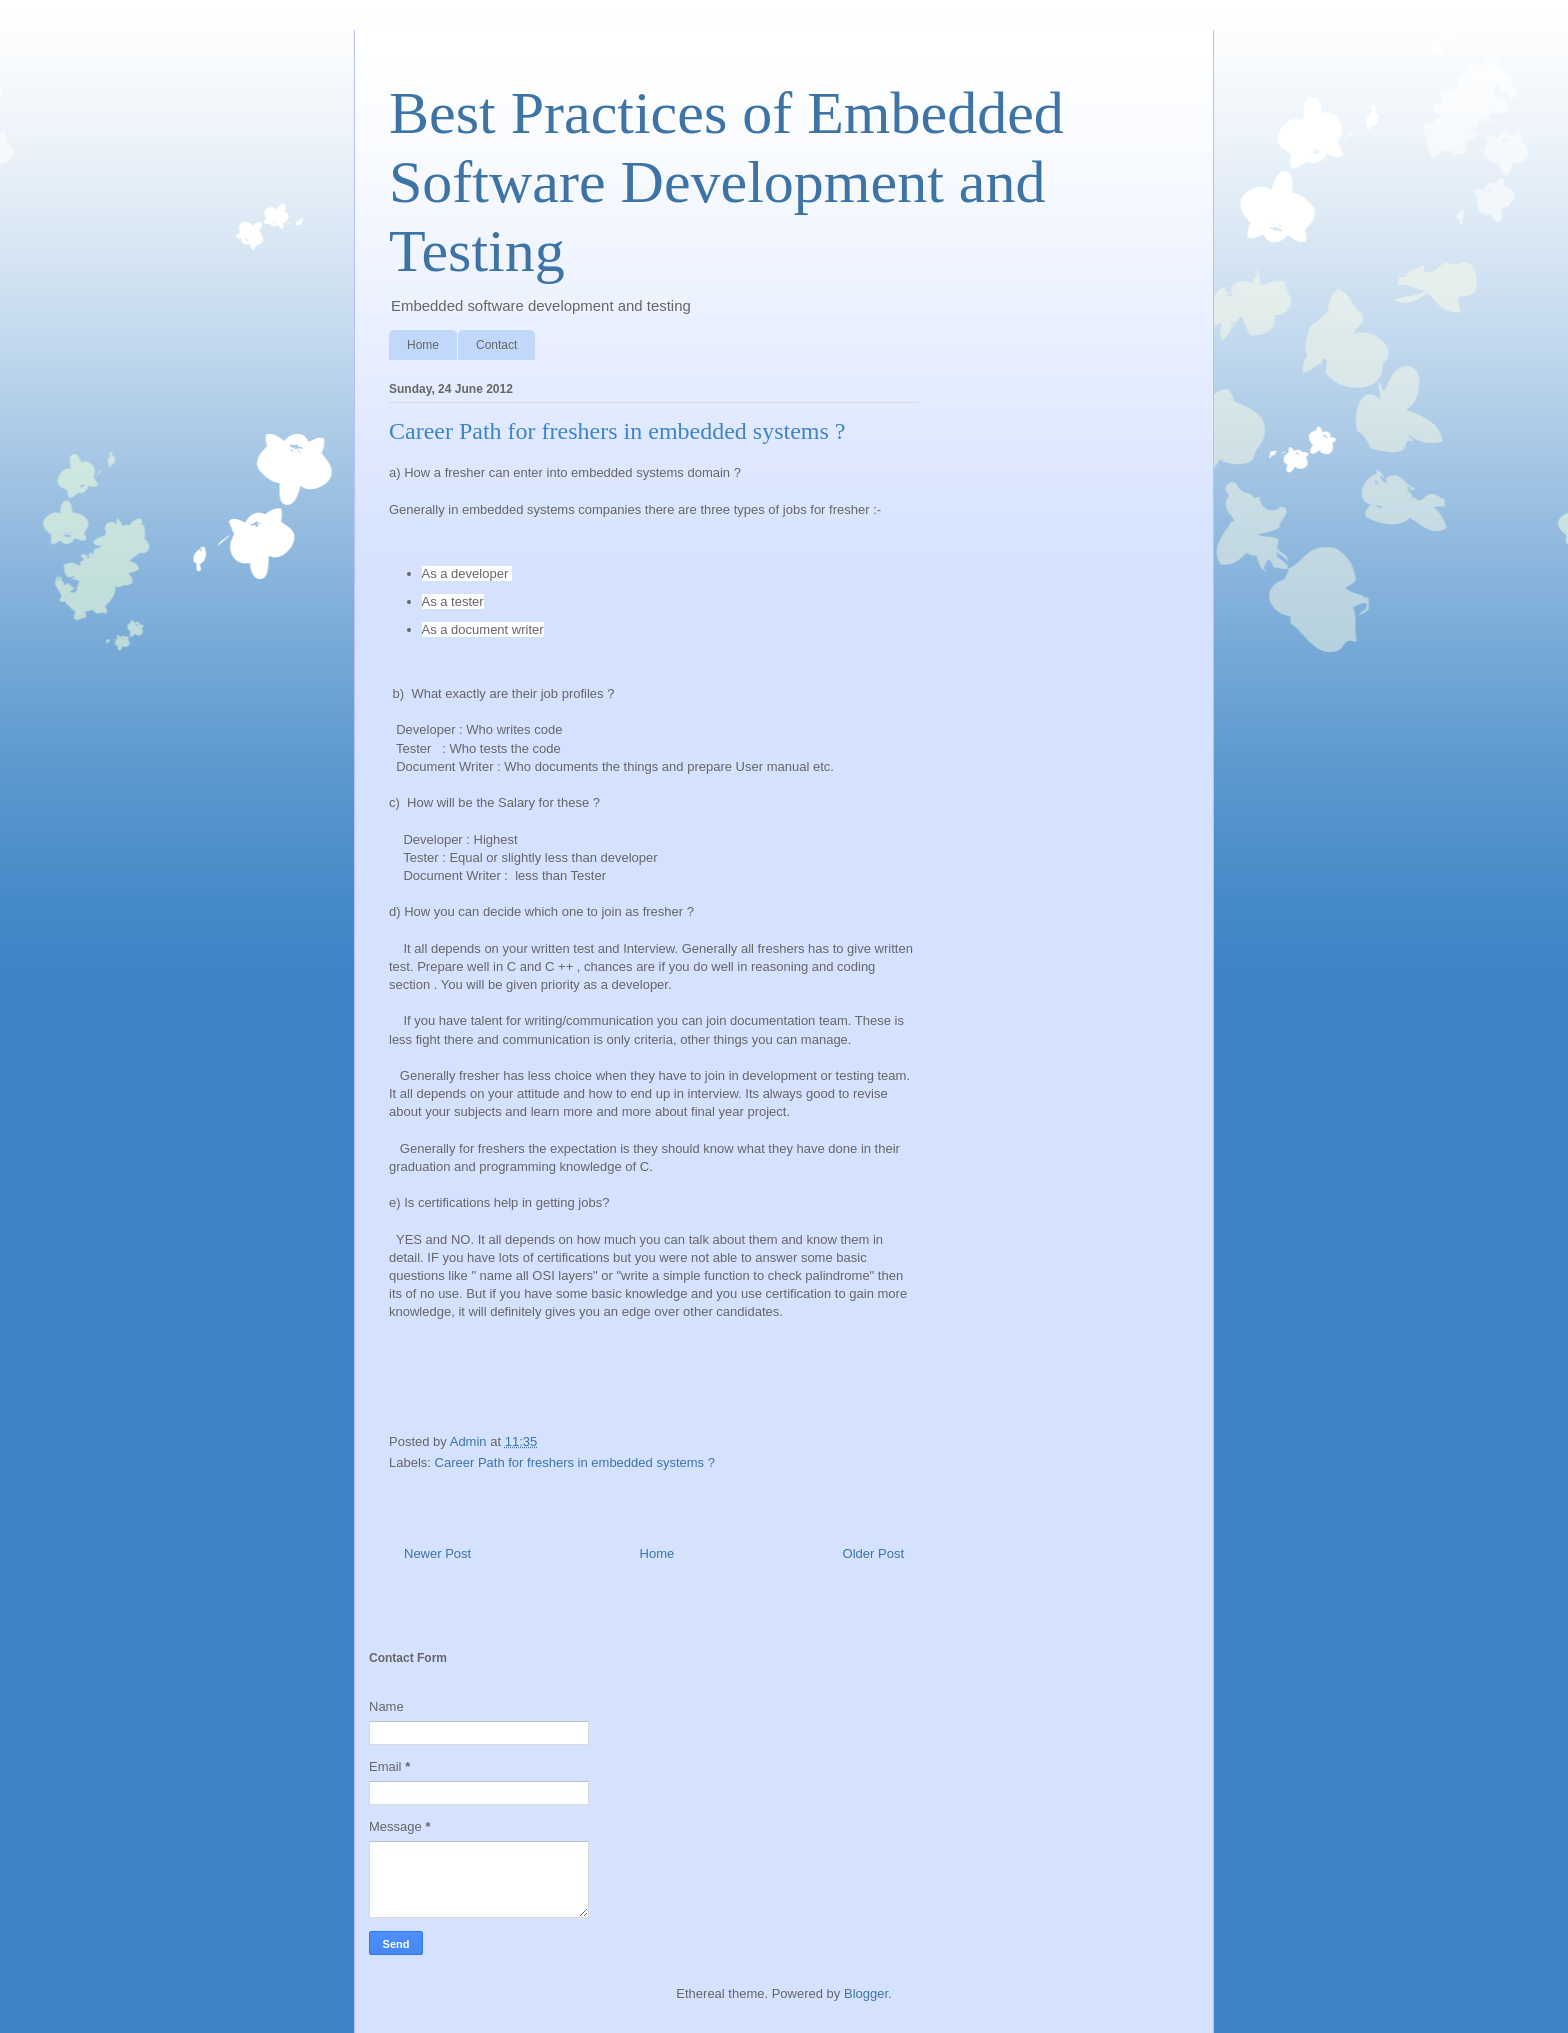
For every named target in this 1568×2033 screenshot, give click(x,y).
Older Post (873, 1553)
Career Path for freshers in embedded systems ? (575, 1462)
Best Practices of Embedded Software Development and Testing (726, 182)
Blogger (866, 1993)
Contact (496, 345)
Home (423, 345)
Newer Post (437, 1553)
